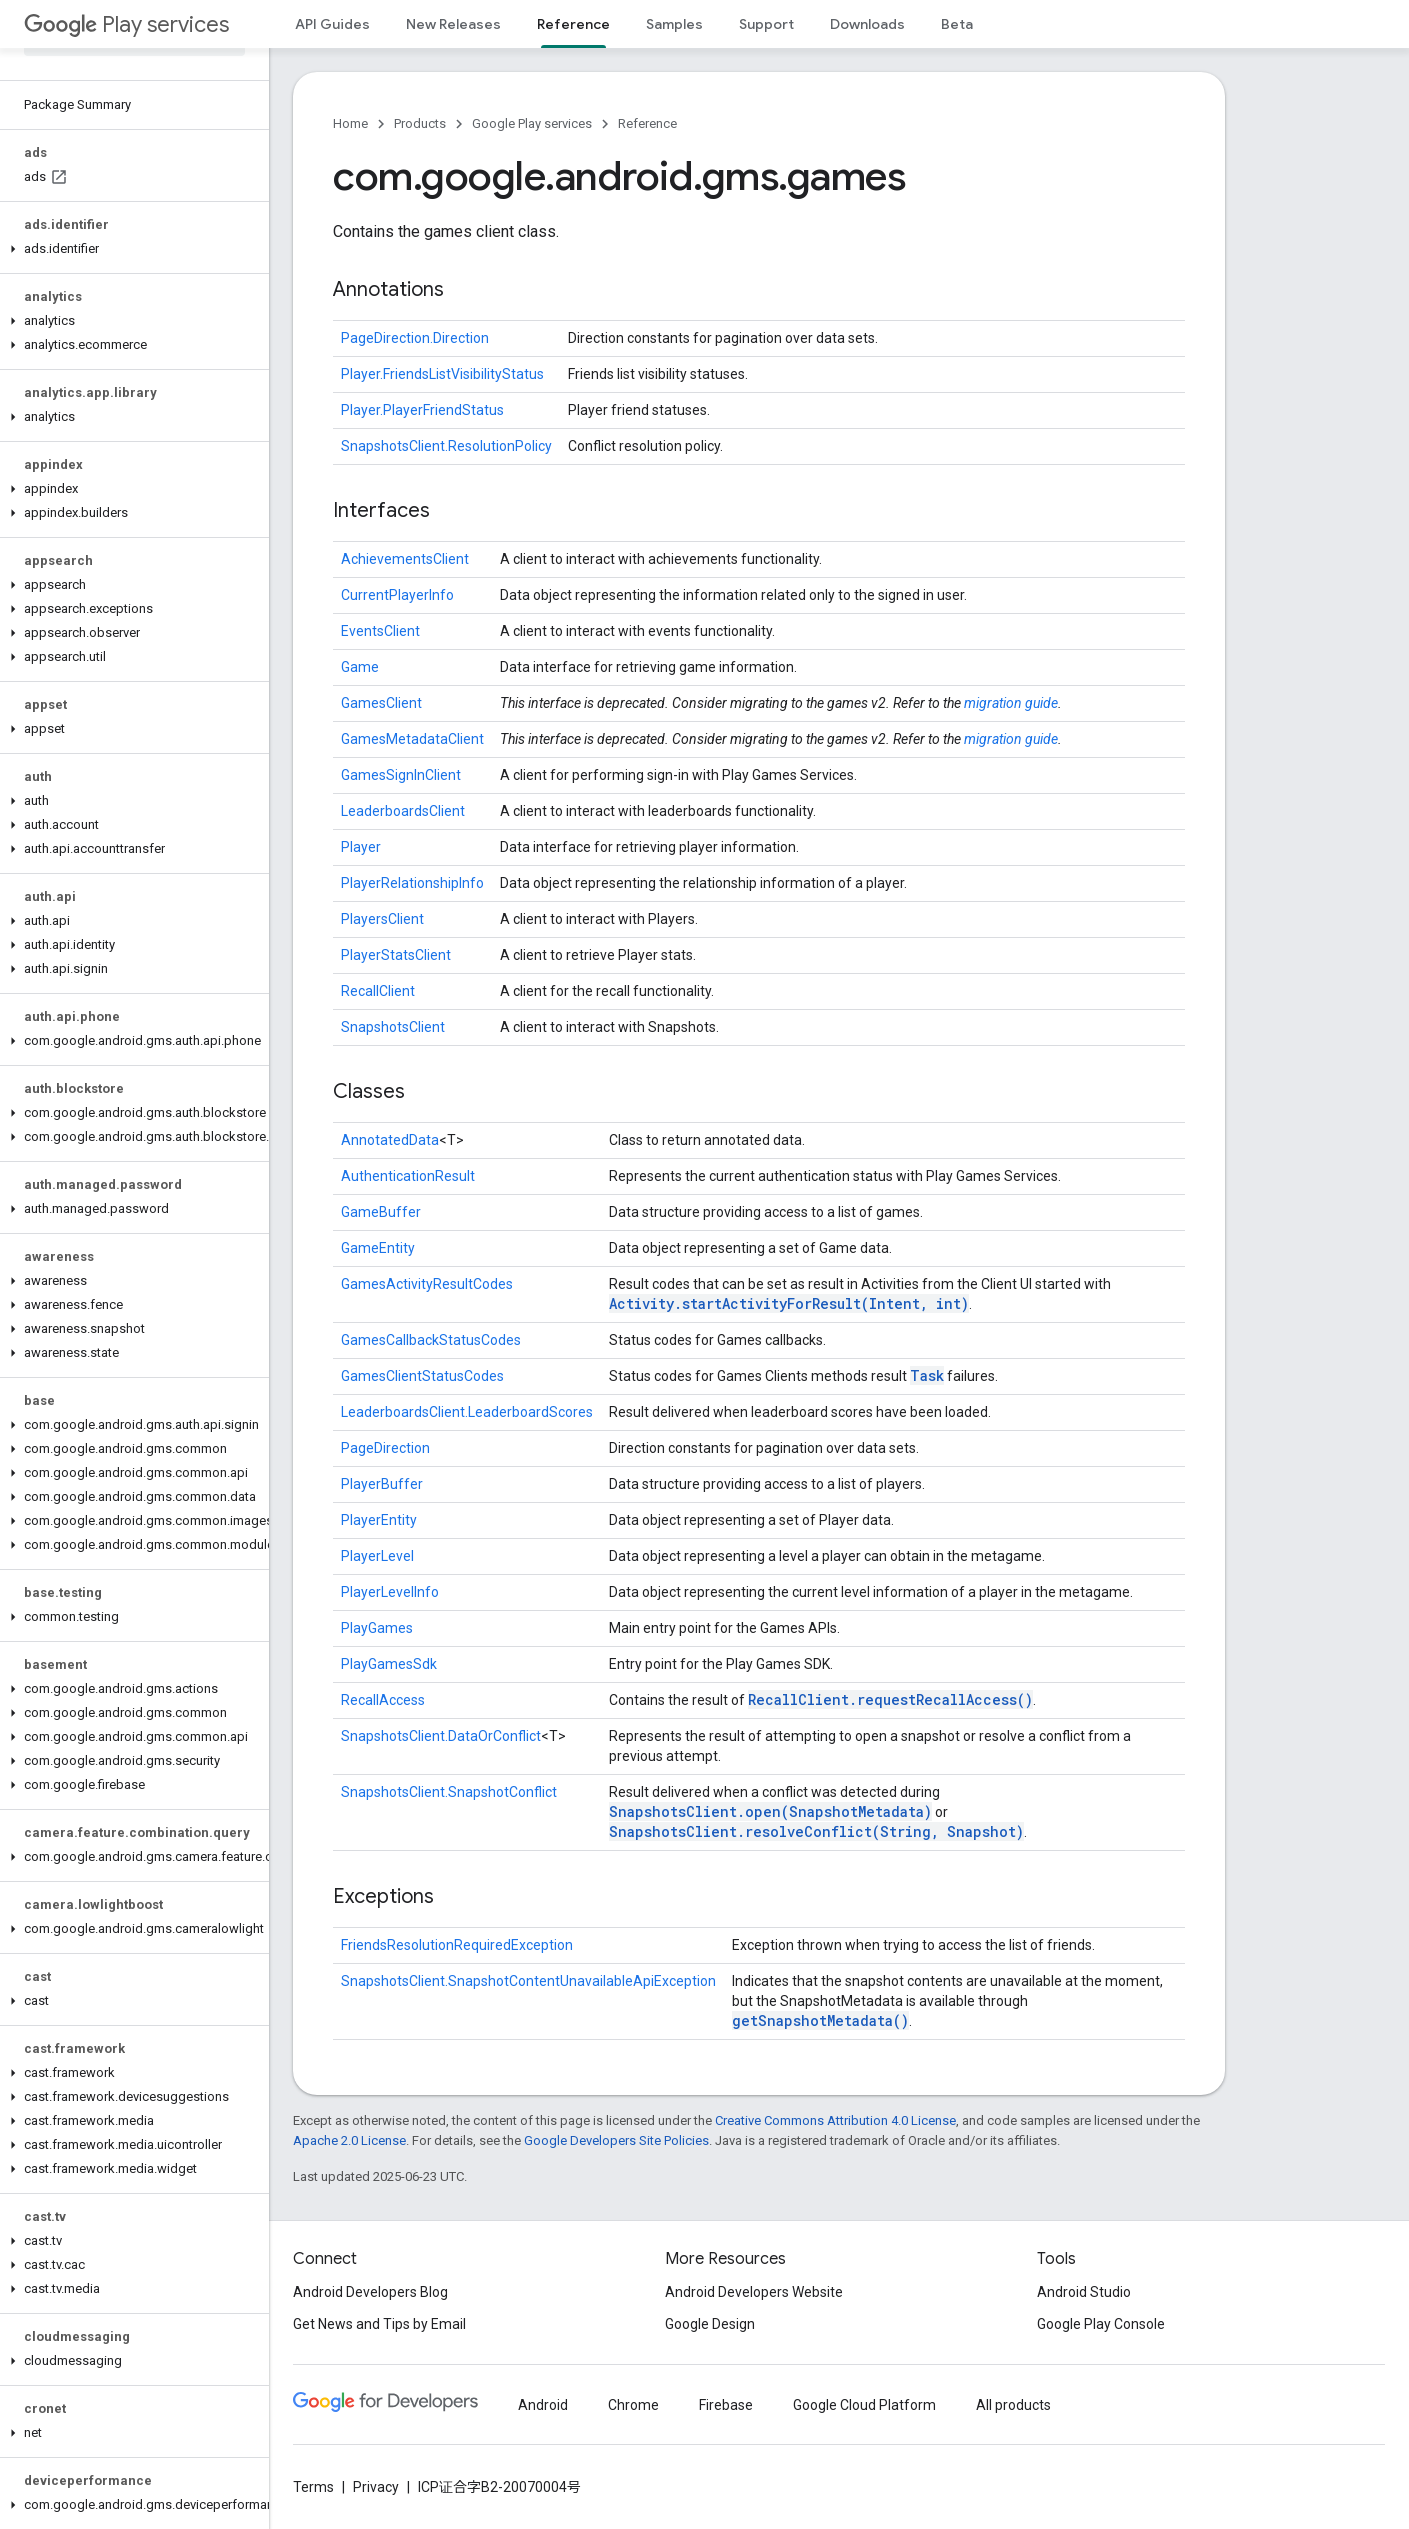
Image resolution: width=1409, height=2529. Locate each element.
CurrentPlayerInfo (397, 595)
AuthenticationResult (408, 1176)
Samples (674, 24)
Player (361, 847)
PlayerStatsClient (396, 955)
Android (543, 2405)
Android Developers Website (754, 2292)
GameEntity (378, 1248)
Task (927, 1375)
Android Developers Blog (370, 2292)
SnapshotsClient (393, 1027)
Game (360, 667)
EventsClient (380, 631)
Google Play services (532, 123)
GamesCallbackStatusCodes (431, 1340)
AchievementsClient (405, 559)
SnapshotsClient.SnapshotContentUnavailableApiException (528, 1981)
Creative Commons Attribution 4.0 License (835, 2120)
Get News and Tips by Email (379, 2324)
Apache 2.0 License (349, 2140)
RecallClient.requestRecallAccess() (890, 1699)
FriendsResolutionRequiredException (457, 1945)
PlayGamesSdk (389, 1664)
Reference (647, 123)
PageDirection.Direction (415, 338)
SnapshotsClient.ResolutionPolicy (446, 446)
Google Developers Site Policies (616, 2140)
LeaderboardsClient (403, 811)
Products (420, 123)
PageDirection (385, 1448)
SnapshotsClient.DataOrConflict (441, 1736)
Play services (126, 24)
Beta (957, 24)
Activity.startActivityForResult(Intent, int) (789, 1303)
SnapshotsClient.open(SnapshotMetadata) (770, 1811)
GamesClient (381, 703)
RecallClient (378, 991)
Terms (313, 2487)
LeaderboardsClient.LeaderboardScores (467, 1412)
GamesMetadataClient (412, 739)
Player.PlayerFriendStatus (422, 410)
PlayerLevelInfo (390, 1592)
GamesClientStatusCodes (422, 1376)
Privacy (376, 2487)
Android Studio (1084, 2292)
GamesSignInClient (401, 775)
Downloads (867, 24)
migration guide (1011, 703)
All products (1013, 2405)
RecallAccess (383, 1700)
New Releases (453, 24)
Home (350, 123)
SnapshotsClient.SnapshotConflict (449, 1792)
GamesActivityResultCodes (427, 1284)
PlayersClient (382, 919)
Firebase (726, 2405)
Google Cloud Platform (864, 2405)
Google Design (710, 2324)
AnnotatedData (390, 1140)
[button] (130, 249)
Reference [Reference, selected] (573, 24)
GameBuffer (381, 1212)
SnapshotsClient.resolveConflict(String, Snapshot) (816, 1831)
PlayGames (377, 1628)
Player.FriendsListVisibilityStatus (442, 374)
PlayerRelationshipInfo (412, 883)
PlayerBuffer (382, 1484)
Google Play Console (1101, 2324)
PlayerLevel (377, 1556)
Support (766, 24)
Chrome (633, 2405)
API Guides (332, 24)
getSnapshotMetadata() (820, 2020)
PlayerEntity (379, 1520)
